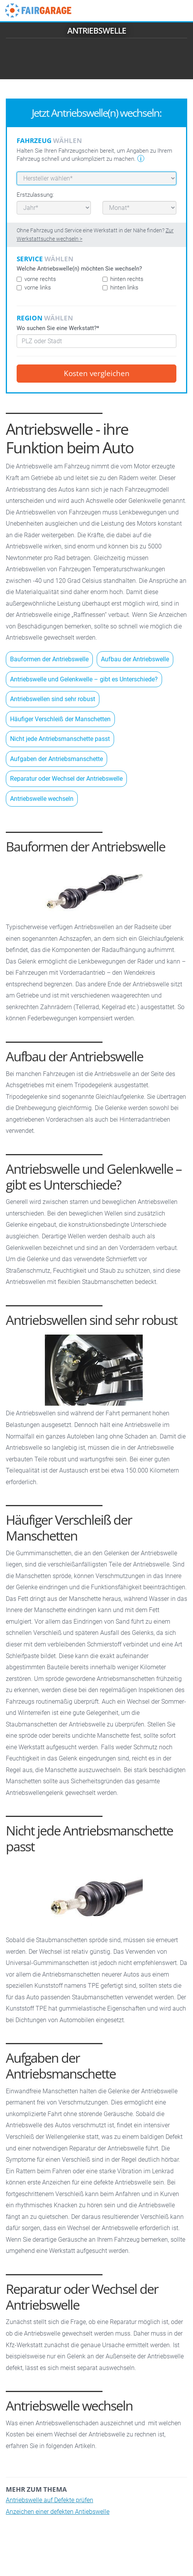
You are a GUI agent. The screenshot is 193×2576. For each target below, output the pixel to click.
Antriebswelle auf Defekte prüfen (49, 2500)
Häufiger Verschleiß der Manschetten (60, 719)
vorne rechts (36, 279)
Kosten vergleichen (97, 373)
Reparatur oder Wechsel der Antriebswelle (66, 778)
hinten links (120, 287)
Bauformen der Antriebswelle (49, 659)
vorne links (34, 287)
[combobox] (96, 341)
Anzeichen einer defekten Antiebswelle (57, 2511)
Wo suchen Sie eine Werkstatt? (58, 328)
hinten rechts (122, 279)
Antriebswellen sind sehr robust (52, 699)
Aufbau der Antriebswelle (135, 659)
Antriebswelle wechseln (41, 798)
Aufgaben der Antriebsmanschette (56, 759)
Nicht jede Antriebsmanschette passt (60, 738)
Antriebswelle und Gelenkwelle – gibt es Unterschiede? (84, 679)
